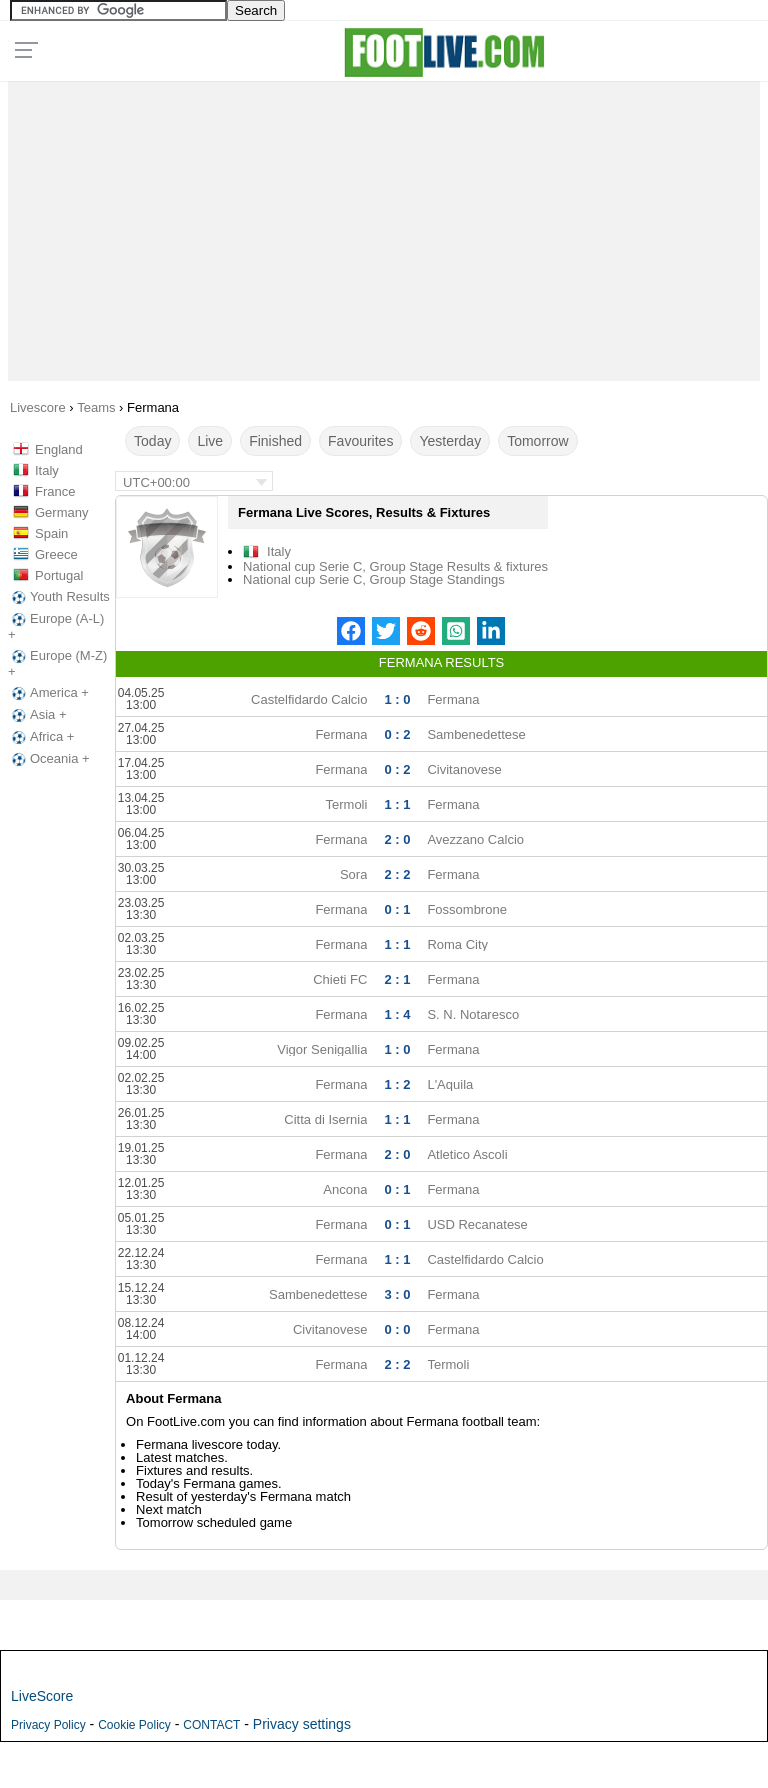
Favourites (360, 441)
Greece (56, 554)
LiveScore (42, 1696)
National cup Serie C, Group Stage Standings (374, 579)
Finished (275, 441)
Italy (47, 470)
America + (48, 693)
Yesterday (450, 441)
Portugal (59, 575)
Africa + (41, 737)
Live (210, 441)
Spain (51, 533)
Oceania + (49, 759)
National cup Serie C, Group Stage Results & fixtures (395, 566)
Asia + (37, 715)
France (55, 491)
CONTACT (211, 1725)
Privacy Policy (48, 1725)
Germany (61, 512)
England (59, 449)
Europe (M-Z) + (57, 663)
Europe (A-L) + (56, 626)
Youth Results (59, 597)
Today (152, 441)
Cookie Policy (134, 1725)
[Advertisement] (384, 226)
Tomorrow (537, 441)
